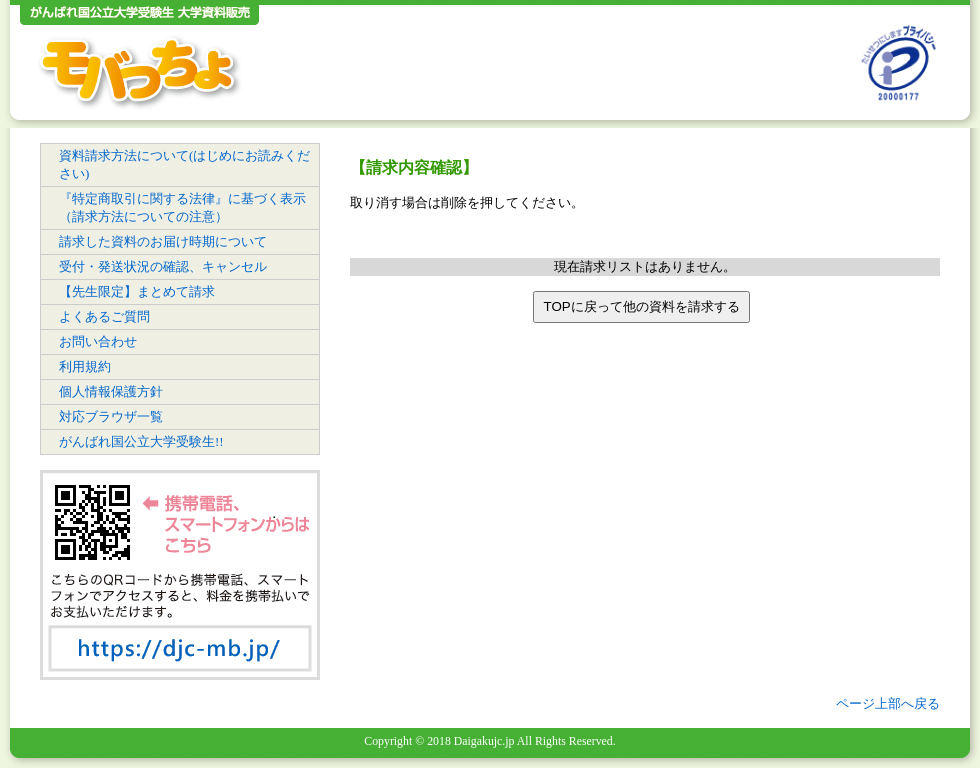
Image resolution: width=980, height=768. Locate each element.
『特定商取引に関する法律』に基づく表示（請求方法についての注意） (182, 207)
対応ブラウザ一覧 (111, 416)
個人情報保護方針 (111, 391)
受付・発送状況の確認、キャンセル (163, 266)
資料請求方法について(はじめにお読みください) (184, 164)
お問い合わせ (98, 341)
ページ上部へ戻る (888, 703)
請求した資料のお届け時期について (163, 241)
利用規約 (85, 366)
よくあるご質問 (104, 316)
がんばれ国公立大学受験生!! (141, 441)
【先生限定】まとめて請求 (137, 291)
